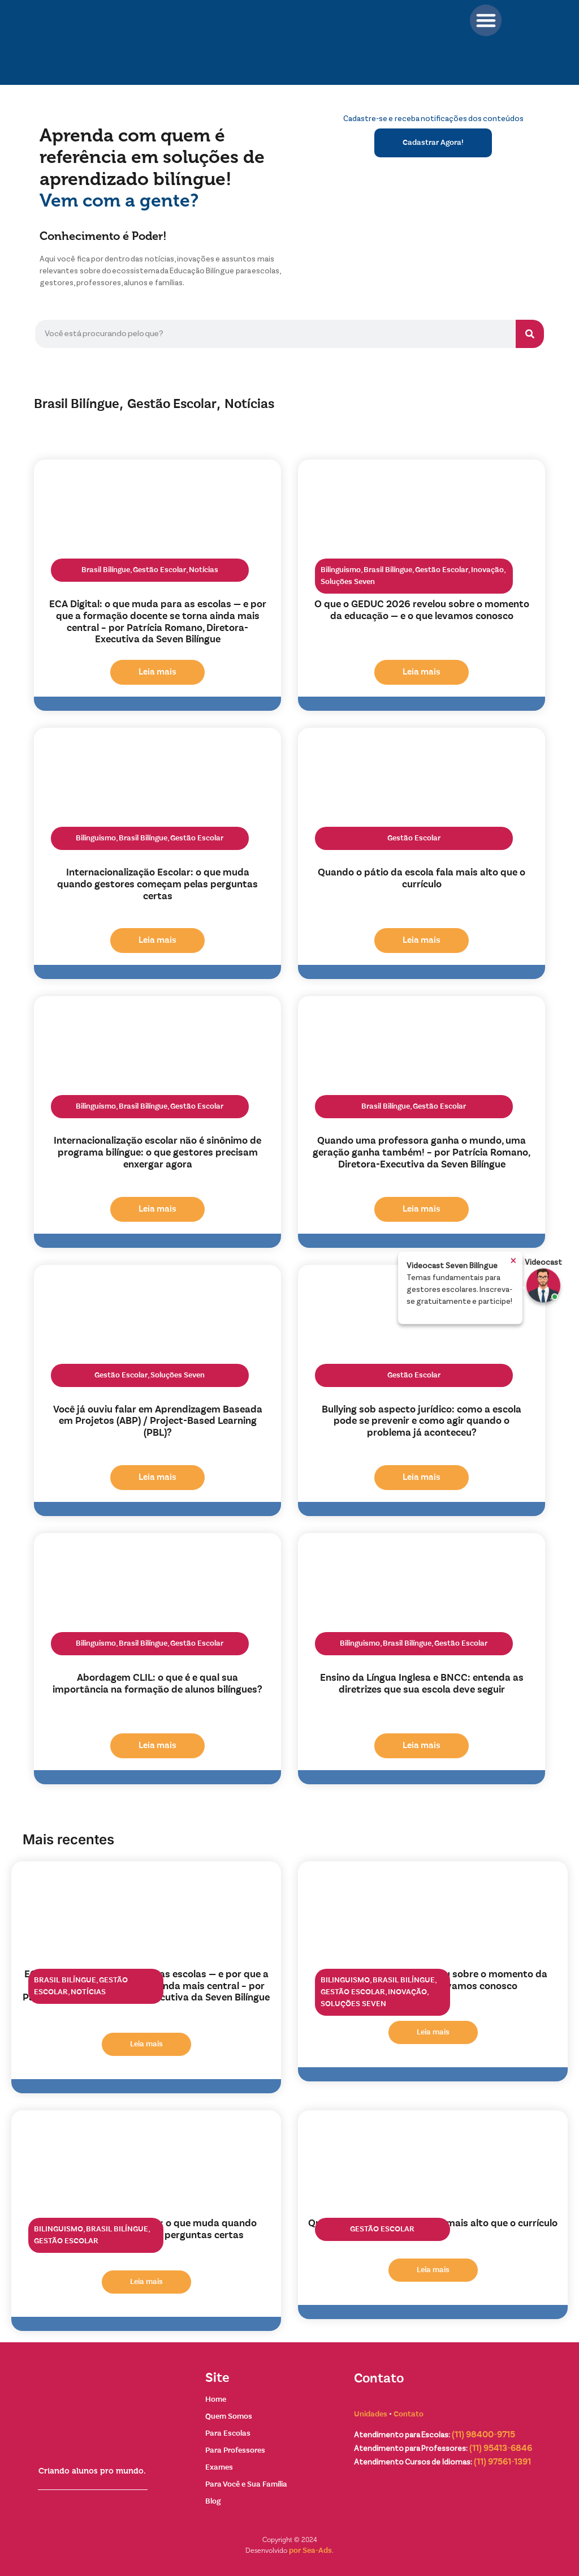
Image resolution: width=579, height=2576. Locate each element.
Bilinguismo (341, 570)
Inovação (487, 570)
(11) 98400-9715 (483, 2435)
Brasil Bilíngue (76, 404)
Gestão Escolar (172, 404)
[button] (486, 20)
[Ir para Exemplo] (543, 1286)
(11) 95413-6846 (500, 2448)
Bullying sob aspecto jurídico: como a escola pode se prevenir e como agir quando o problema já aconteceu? (421, 1422)
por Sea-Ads (310, 2550)
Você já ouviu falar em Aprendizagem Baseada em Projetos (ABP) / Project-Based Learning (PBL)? (157, 1422)
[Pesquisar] (530, 334)
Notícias (249, 404)
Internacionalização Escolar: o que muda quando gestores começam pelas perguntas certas (157, 884)
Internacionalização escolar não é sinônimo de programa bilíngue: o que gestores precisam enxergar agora (157, 1153)
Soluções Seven (348, 582)
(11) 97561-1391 (502, 2462)
